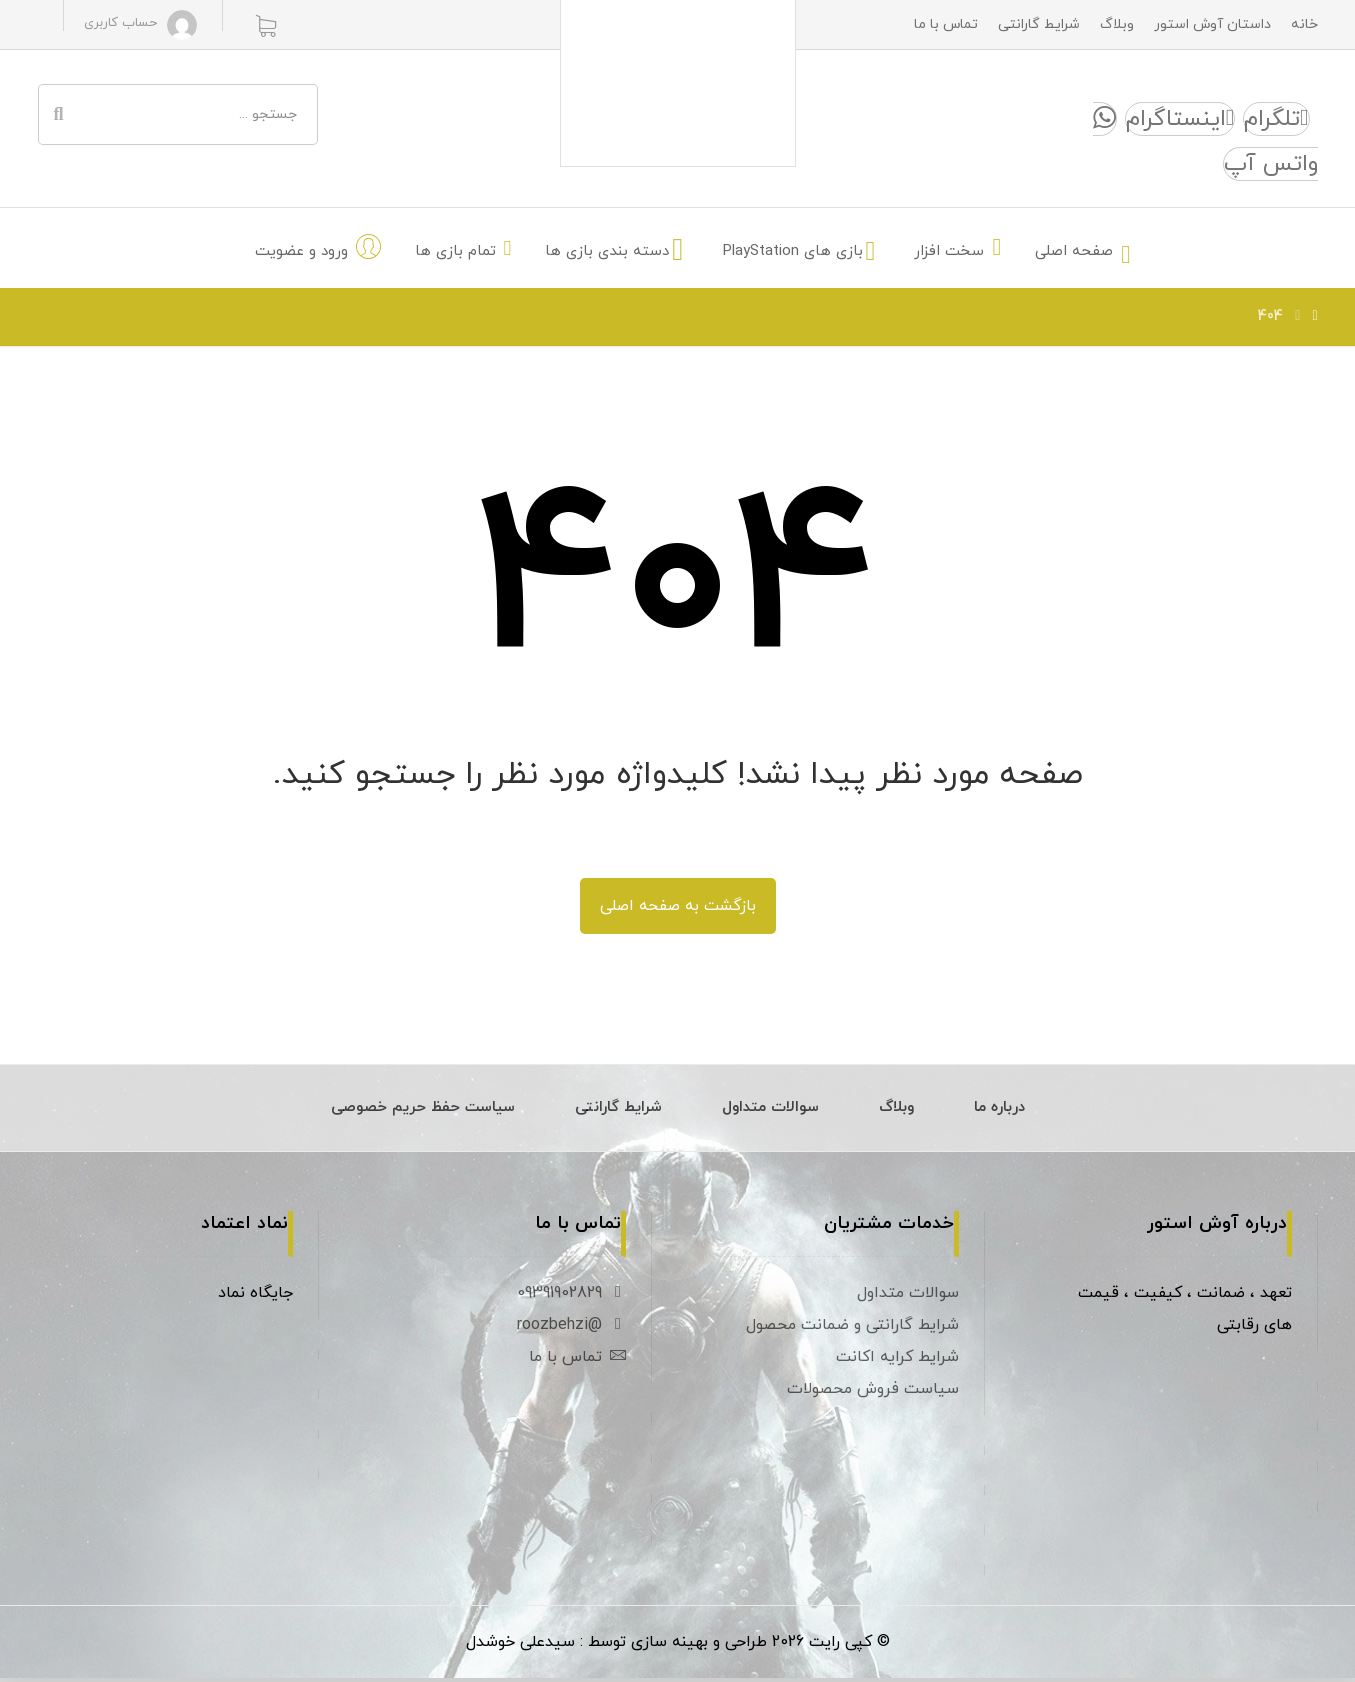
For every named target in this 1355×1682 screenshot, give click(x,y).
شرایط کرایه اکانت (897, 1359)
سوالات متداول (908, 1295)
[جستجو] (59, 115)
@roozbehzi (571, 1327)
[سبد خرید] (266, 25)
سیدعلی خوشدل (520, 1646)
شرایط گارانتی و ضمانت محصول (852, 1327)
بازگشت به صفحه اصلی (678, 908)
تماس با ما (577, 1359)
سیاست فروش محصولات (873, 1391)
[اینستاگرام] (1180, 120)
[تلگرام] (1276, 120)
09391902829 (571, 1295)
